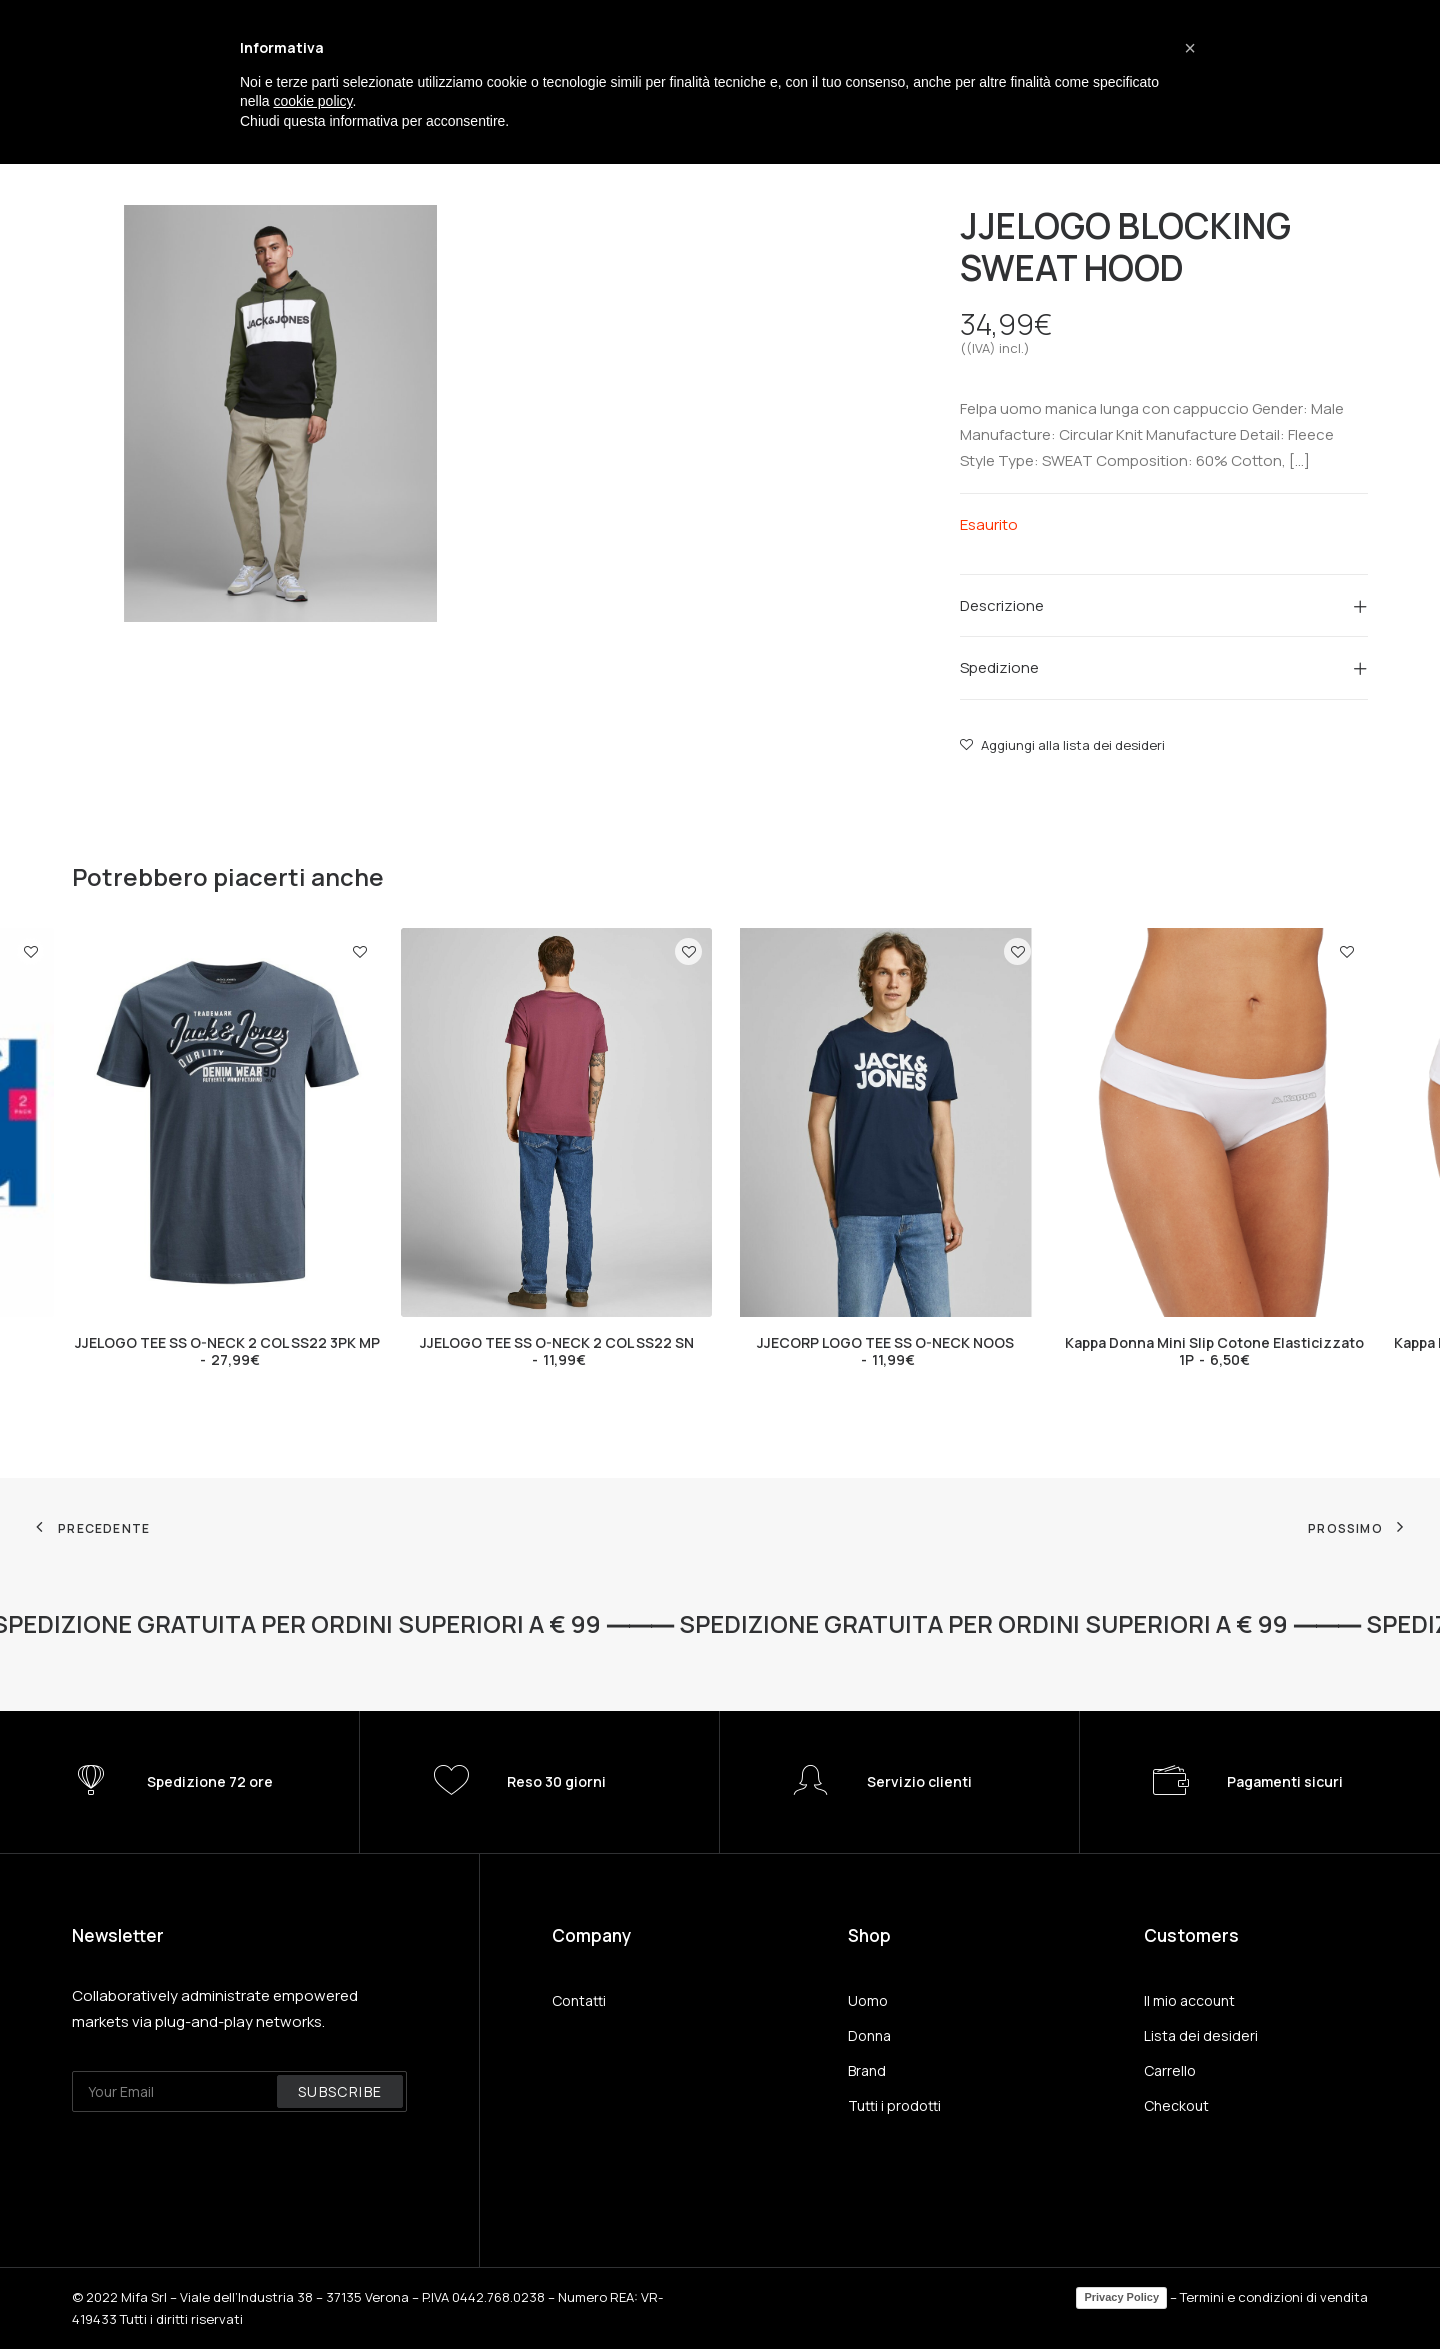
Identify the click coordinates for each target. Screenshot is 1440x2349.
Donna (869, 2035)
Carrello (1170, 2070)
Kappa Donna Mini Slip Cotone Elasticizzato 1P (1214, 1351)
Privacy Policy (1121, 2297)
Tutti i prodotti (894, 2105)
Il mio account (1189, 2000)
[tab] (1164, 605)
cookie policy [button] (312, 101)
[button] (1190, 48)
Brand (867, 2070)
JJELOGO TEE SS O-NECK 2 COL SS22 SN (557, 1351)
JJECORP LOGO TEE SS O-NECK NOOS (885, 1351)
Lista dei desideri (1201, 2035)
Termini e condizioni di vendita (1274, 2297)
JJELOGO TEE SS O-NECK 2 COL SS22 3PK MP (227, 1351)
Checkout (1176, 2105)
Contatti (579, 2000)
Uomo (868, 2000)
